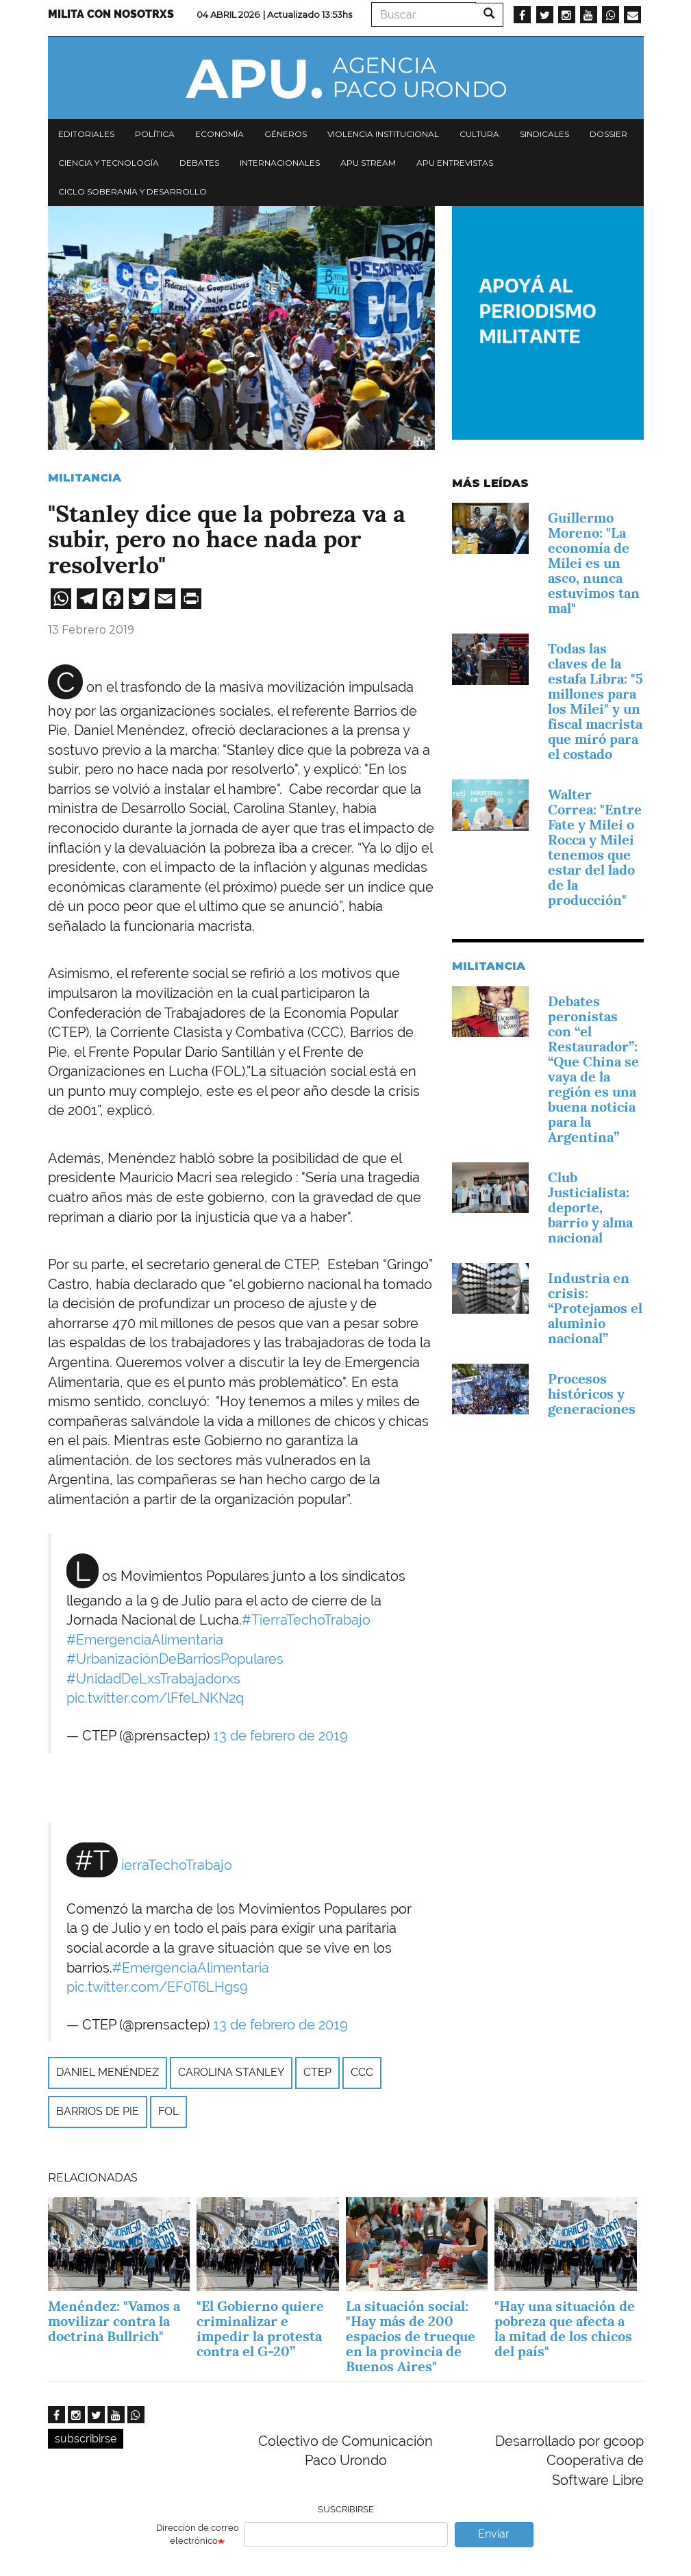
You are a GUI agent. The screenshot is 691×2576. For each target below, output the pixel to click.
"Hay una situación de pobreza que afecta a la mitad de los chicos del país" (564, 2328)
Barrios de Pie (97, 2111)
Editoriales (86, 134)
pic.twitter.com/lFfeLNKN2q (155, 1698)
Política (155, 134)
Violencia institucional (383, 134)
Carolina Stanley (231, 2072)
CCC (362, 2072)
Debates (199, 163)
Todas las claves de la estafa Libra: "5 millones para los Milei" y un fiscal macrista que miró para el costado (595, 701)
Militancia (84, 477)
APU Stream (368, 163)
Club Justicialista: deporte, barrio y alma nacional (590, 1207)
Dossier (608, 134)
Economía (219, 134)
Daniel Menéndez (107, 2072)
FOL (168, 2111)
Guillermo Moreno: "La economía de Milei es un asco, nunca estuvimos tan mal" (594, 563)
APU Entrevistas (454, 163)
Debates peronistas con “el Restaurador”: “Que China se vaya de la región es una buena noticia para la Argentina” (593, 1069)
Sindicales (544, 134)
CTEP (317, 2072)
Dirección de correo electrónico (197, 2534)
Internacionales (280, 163)
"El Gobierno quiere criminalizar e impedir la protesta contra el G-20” (260, 2328)
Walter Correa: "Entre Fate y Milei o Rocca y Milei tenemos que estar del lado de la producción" (595, 847)
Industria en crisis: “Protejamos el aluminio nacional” (595, 1308)
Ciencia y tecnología (108, 163)
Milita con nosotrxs (111, 14)
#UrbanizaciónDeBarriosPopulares (175, 1659)
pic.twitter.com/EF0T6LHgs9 (157, 1987)
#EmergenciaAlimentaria (144, 1639)
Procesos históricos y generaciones (592, 1394)
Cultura (479, 134)
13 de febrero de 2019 (280, 1735)
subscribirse (85, 2438)
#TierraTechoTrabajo (306, 1620)
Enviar (494, 2533)
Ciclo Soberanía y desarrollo (132, 191)
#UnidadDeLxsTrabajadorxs (153, 1679)
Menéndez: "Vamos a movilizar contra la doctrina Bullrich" (114, 2321)
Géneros (285, 134)
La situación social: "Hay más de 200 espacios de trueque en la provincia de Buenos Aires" (410, 2336)
